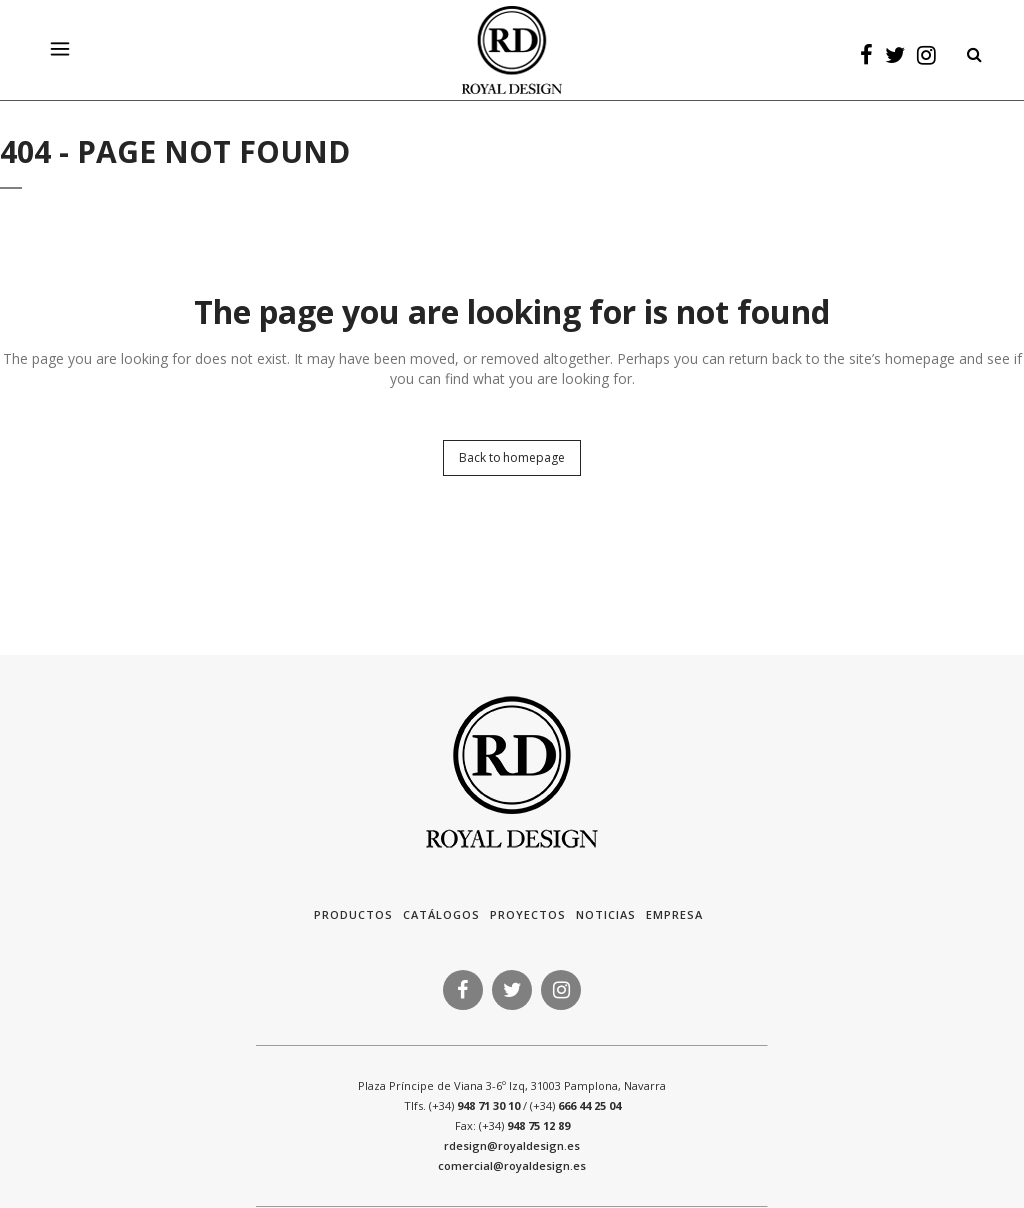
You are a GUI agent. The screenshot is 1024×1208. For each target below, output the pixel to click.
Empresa (674, 914)
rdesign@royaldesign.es (512, 1145)
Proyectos (528, 914)
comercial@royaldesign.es (512, 1165)
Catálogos (441, 914)
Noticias (606, 914)
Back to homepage (511, 457)
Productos (353, 914)
